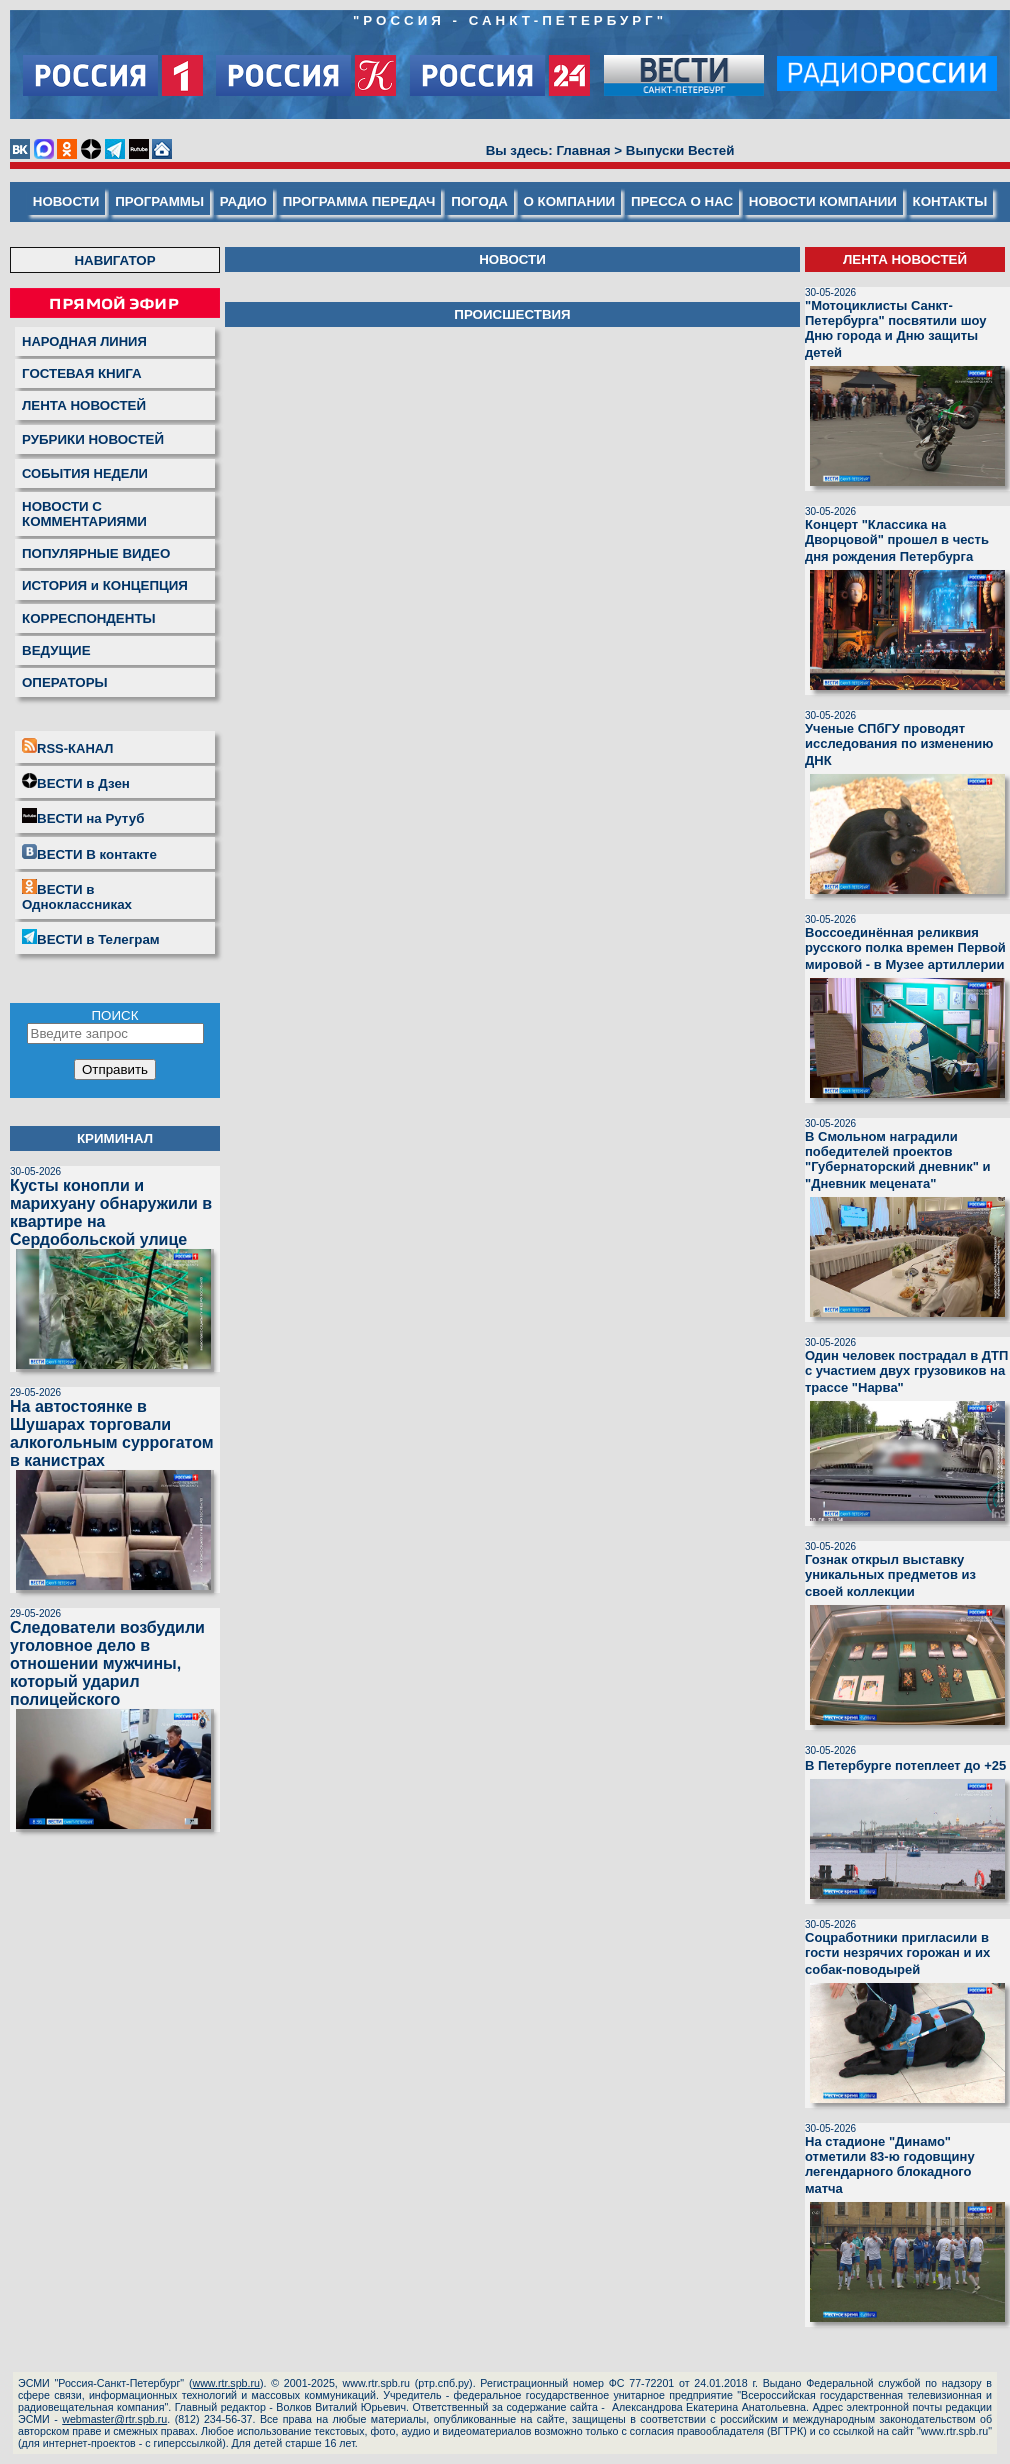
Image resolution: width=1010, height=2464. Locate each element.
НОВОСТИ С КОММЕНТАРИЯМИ (84, 514)
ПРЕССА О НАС (682, 201)
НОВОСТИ (66, 201)
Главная (583, 150)
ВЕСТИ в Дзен (76, 782)
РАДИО (243, 201)
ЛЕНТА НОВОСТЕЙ (84, 405)
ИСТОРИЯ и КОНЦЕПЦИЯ (105, 585)
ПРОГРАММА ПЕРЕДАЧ (359, 201)
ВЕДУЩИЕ (56, 650)
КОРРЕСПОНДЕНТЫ (89, 618)
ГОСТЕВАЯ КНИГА (82, 373)
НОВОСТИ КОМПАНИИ (823, 201)
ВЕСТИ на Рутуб (83, 817)
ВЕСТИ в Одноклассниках (77, 895)
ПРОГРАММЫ (159, 201)
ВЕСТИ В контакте (89, 853)
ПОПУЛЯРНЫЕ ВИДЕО (96, 553)
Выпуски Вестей (680, 150)
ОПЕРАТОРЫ (65, 682)
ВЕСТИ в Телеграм (91, 938)
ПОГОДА (479, 201)
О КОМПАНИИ (570, 201)
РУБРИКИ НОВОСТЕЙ (93, 439)
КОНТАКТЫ (950, 201)
